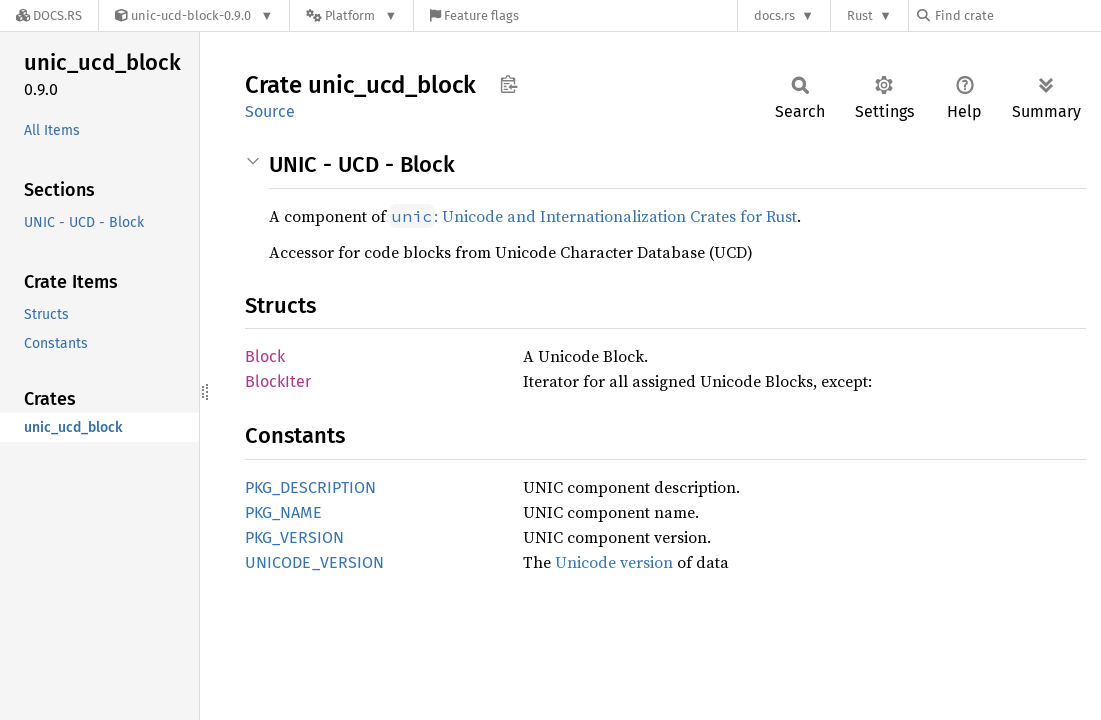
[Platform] (351, 15)
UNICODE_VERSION (314, 562)
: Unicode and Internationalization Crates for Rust (593, 216)
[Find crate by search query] (1017, 15)
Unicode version (614, 562)
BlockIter (278, 381)
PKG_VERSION (294, 537)
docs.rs (774, 15)
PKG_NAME (283, 512)
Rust (860, 15)
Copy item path (508, 84)
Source (270, 111)
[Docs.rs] (49, 15)
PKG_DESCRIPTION (310, 487)
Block (265, 356)
